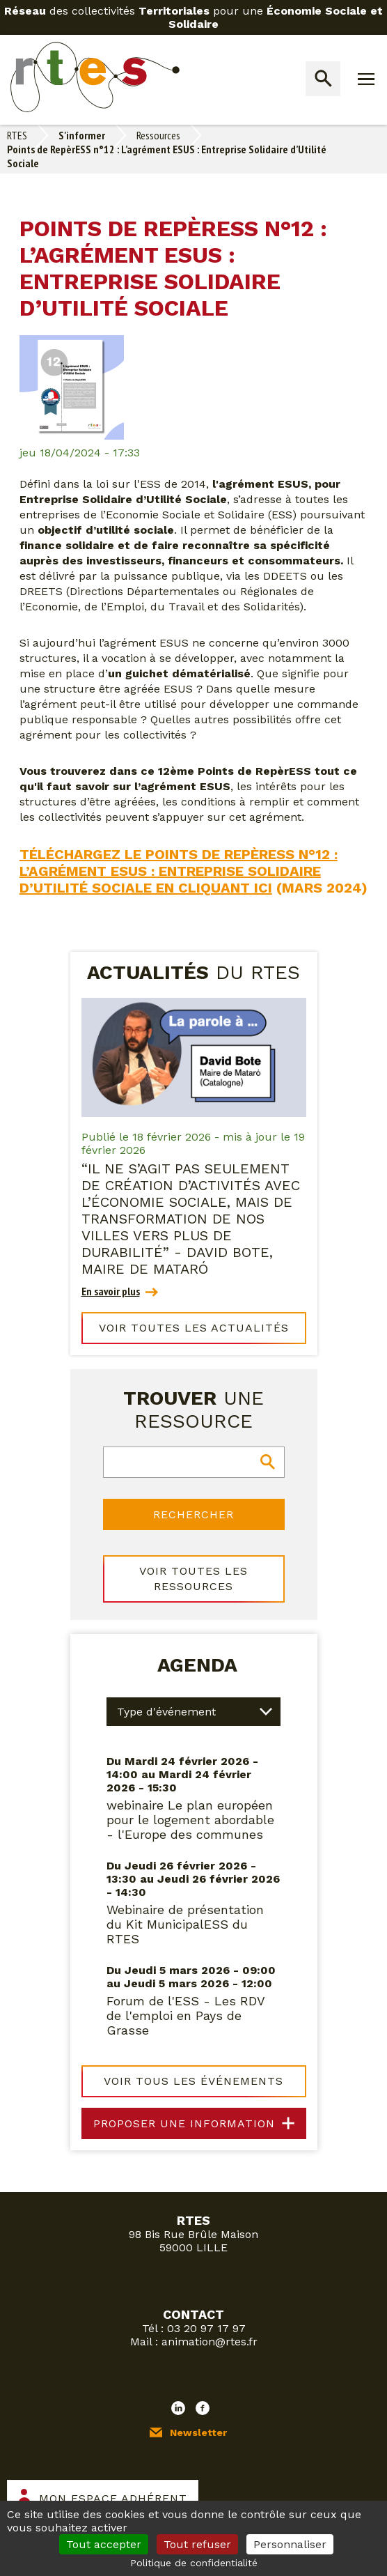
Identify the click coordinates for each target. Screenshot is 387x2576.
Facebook (203, 2408)
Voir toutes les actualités (194, 1327)
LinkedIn (178, 2408)
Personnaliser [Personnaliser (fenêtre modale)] (289, 2544)
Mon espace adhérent (113, 2498)
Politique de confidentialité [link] (194, 2562)
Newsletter (198, 2432)
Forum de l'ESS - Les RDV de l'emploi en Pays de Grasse (185, 2015)
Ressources (158, 135)
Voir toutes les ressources (193, 1578)
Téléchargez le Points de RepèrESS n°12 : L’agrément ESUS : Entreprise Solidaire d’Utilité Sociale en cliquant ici (178, 871)
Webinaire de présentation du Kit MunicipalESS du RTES (185, 1924)
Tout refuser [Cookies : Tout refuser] (197, 2544)
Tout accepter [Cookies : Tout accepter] (103, 2544)
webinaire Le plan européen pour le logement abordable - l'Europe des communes (190, 1820)
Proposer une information (184, 2123)
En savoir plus (110, 1291)
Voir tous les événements (193, 2081)
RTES (17, 135)
